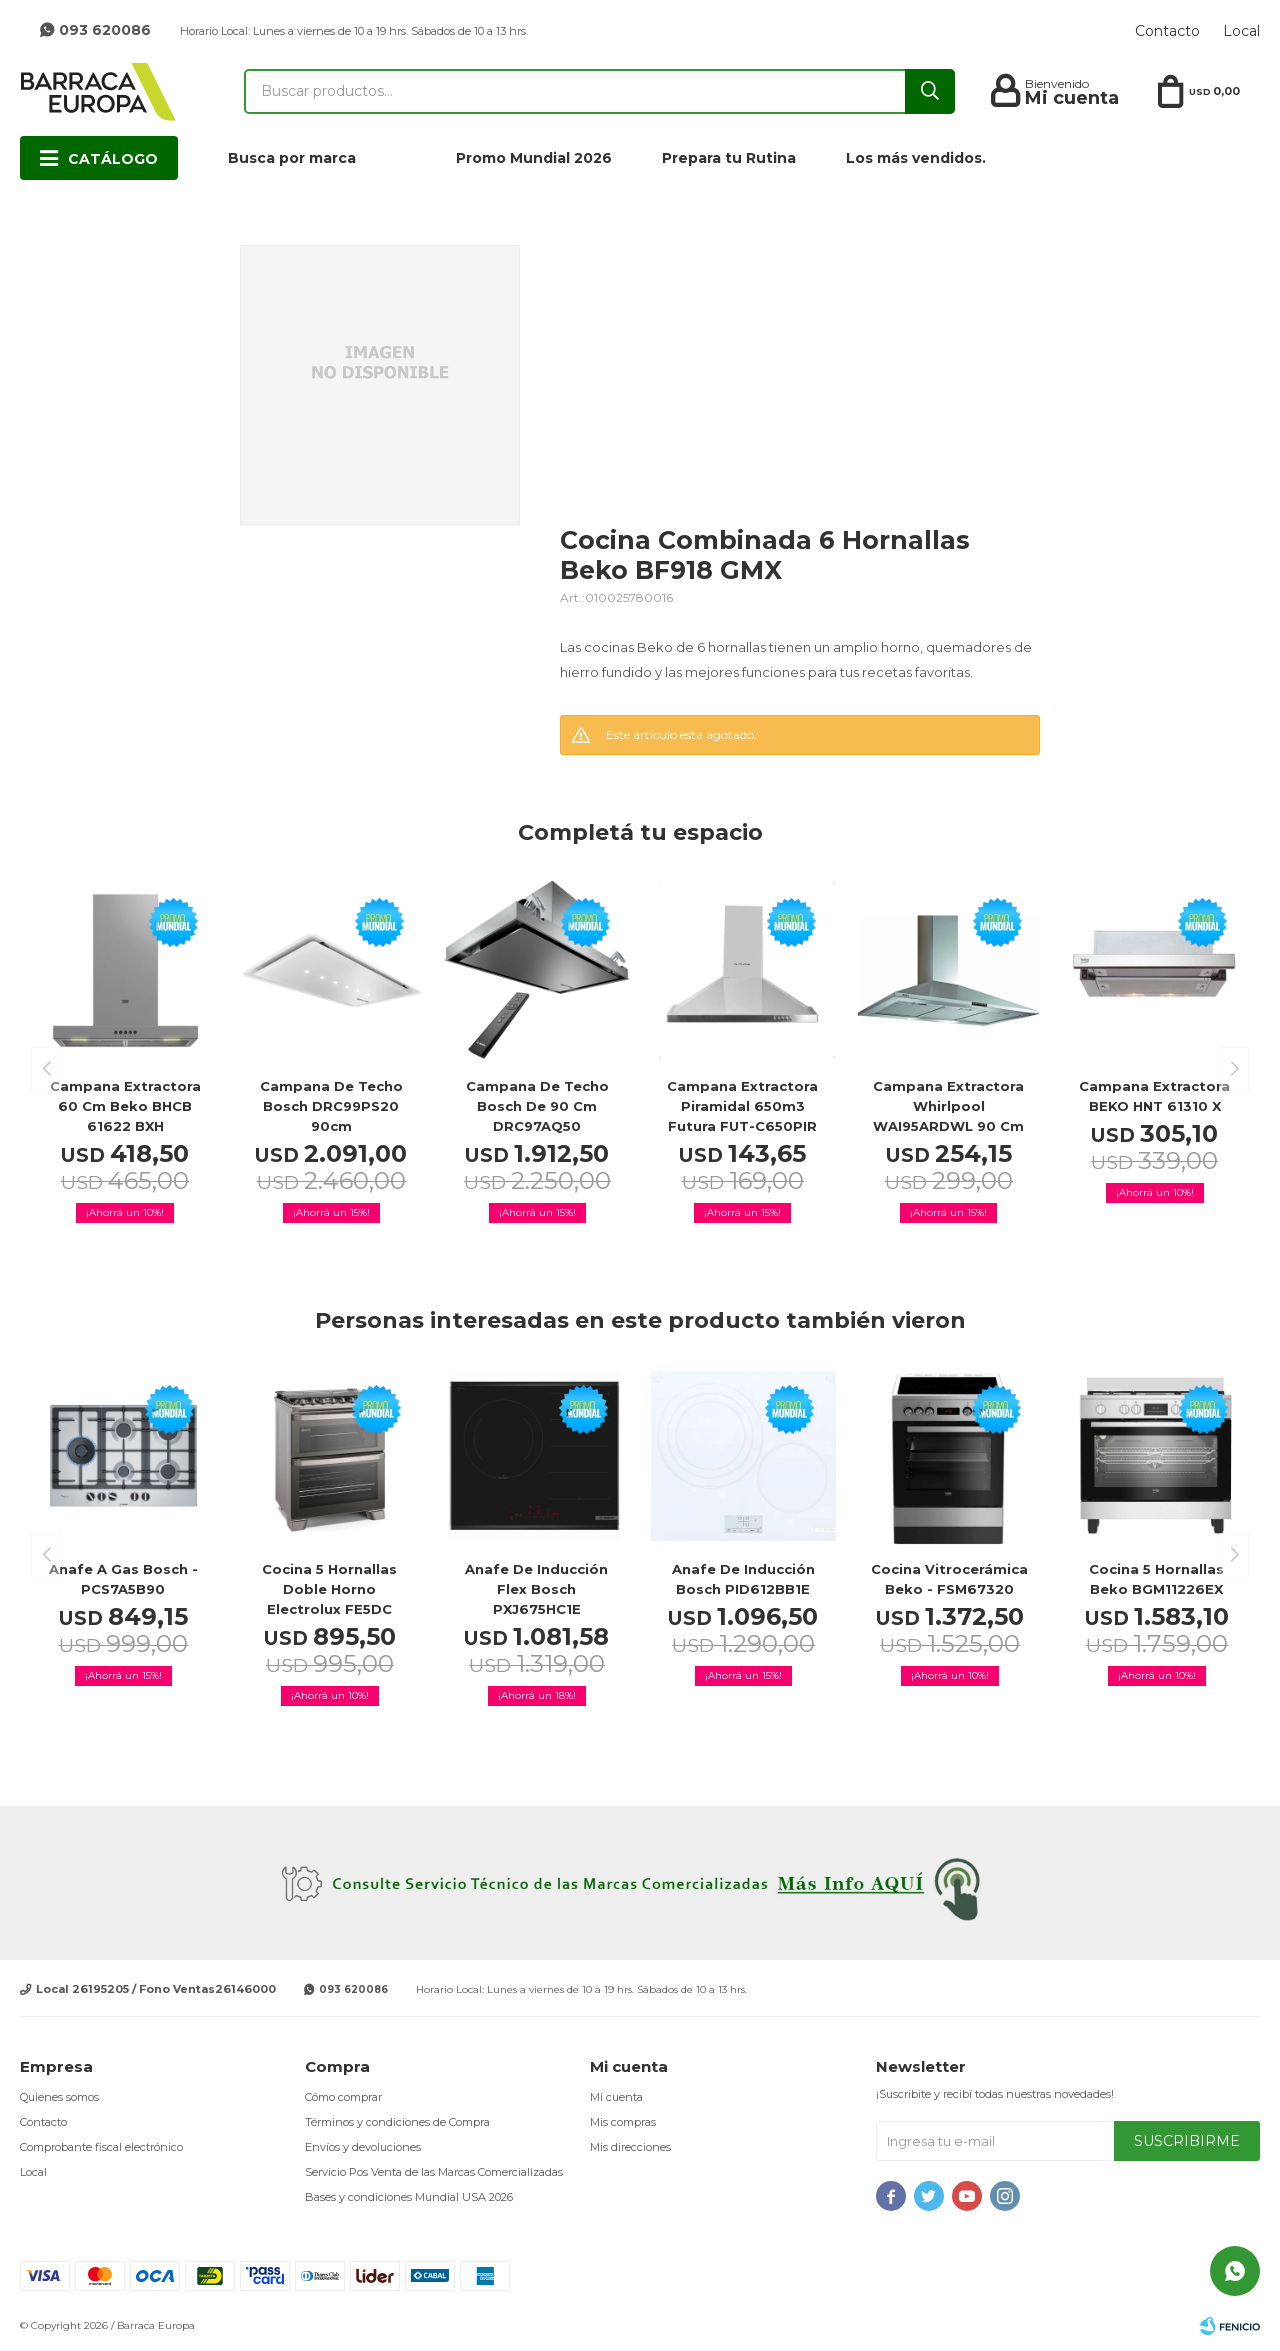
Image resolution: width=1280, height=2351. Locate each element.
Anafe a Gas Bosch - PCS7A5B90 (123, 1579)
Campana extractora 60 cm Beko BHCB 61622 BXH (125, 1106)
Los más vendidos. (916, 158)
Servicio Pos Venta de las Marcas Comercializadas (434, 2172)
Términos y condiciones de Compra (397, 2122)
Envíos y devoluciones (363, 2147)
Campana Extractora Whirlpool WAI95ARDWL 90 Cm (948, 1106)
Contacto (1167, 31)
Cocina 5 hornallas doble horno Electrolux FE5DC (329, 1589)
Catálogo (113, 159)
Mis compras (623, 2122)
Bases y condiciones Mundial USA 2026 (409, 2197)
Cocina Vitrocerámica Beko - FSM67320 (949, 1579)
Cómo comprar (343, 2097)
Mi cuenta (616, 2097)
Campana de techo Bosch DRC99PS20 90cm (331, 1106)
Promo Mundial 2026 (534, 158)
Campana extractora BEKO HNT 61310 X (1154, 1096)
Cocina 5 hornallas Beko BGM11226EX (1156, 1579)
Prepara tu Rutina (729, 158)
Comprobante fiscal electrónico (101, 2147)
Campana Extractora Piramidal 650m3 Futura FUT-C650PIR (742, 1106)
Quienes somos (59, 2097)
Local (1241, 31)
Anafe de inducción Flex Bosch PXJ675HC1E (536, 1589)
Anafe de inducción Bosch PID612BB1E (743, 1579)
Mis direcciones (630, 2147)
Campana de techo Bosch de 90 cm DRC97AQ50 (537, 1106)
